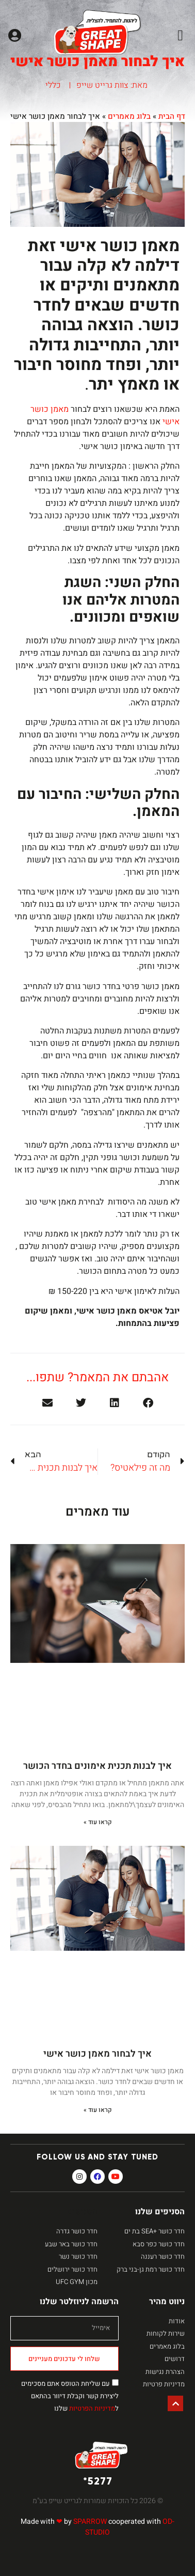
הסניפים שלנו (160, 2211)
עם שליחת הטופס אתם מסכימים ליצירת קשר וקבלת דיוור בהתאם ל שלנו (70, 2396)
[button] (180, 35)
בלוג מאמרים (129, 116)
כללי (53, 85)
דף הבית (171, 116)
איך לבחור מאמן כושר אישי (97, 2054)
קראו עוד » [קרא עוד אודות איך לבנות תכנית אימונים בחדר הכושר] (98, 1822)
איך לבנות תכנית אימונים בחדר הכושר (97, 1766)
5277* (97, 2481)
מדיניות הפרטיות (92, 2408)
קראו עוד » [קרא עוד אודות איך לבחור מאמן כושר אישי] (98, 2110)
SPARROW (90, 2521)
